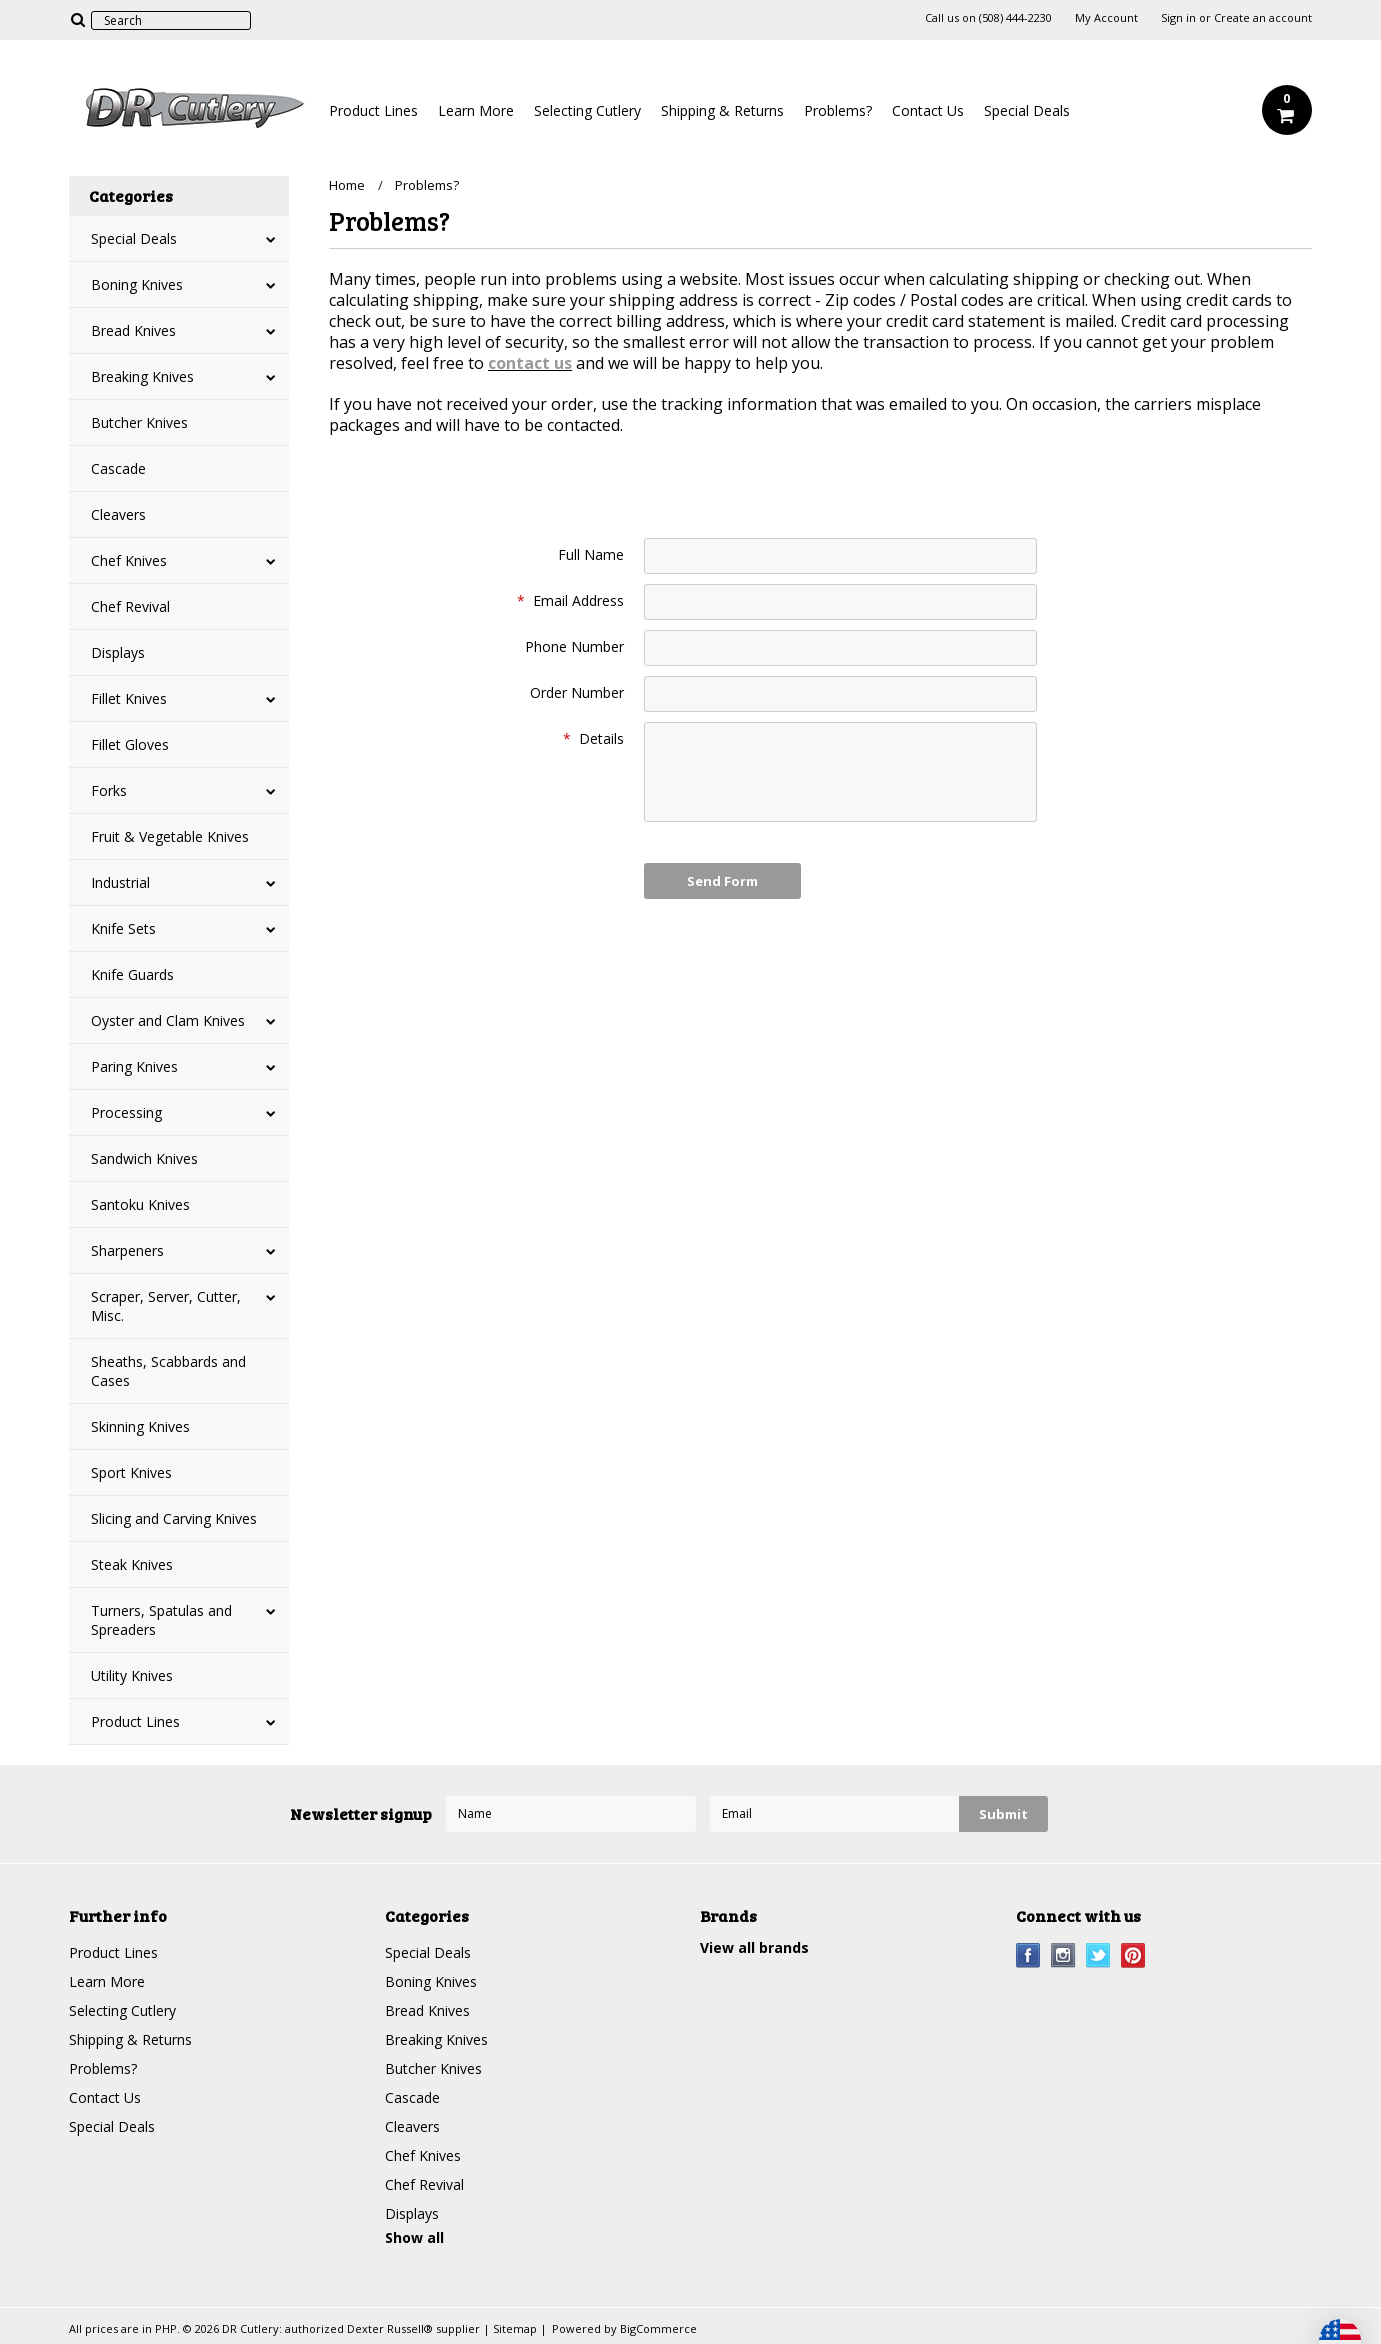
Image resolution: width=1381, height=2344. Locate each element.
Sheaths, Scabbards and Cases (168, 1371)
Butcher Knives (139, 422)
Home (347, 185)
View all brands (754, 1947)
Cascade (118, 468)
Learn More (476, 110)
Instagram (1063, 1955)
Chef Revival (130, 606)
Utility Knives (132, 1675)
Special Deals (1027, 110)
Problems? (838, 110)
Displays (118, 652)
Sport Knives (131, 1472)
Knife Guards (132, 974)
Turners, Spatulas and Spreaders (161, 1620)
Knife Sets (123, 928)
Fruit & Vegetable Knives (170, 836)
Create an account (1263, 18)
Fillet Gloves (130, 744)
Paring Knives (134, 1066)
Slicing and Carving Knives (174, 1518)
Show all (414, 2237)
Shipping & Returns (722, 110)
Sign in (1178, 18)
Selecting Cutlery (587, 110)
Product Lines (373, 110)
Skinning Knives (140, 1426)
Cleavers (118, 514)
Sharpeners (127, 1250)
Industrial (120, 882)
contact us (530, 363)
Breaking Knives (142, 376)
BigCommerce (658, 2328)
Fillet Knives (129, 698)
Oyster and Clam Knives (168, 1020)
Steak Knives (132, 1564)
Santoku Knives (140, 1204)
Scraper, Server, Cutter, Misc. (166, 1306)
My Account (1106, 18)
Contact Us (928, 110)
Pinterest (1133, 1955)
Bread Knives (133, 330)
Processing (126, 1112)
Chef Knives (129, 560)
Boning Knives (137, 284)
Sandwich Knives (144, 1158)
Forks (109, 790)
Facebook (1028, 1955)
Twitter (1098, 1955)
